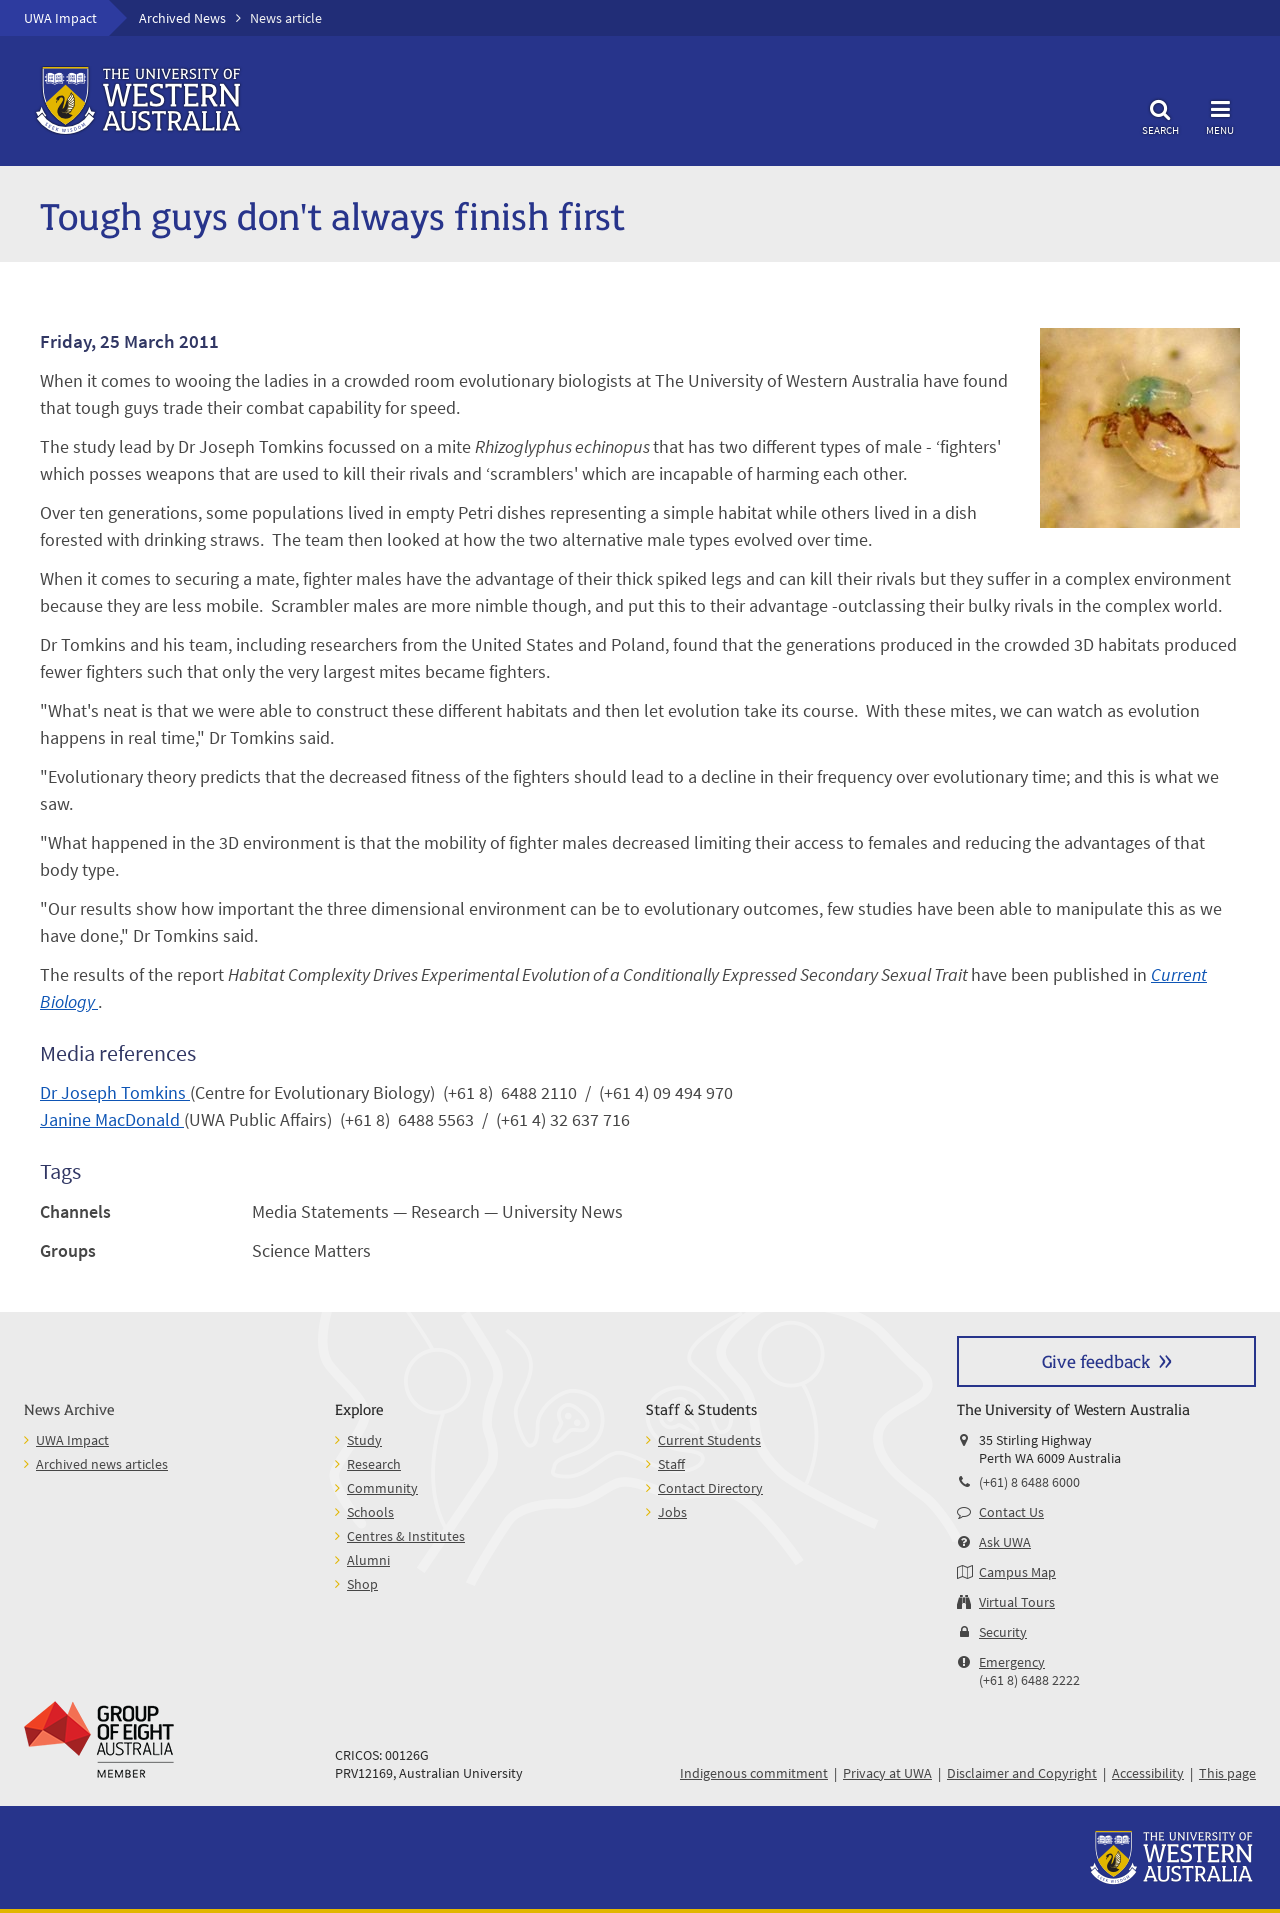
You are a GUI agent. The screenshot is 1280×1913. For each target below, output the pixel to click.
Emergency (1012, 1662)
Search (1160, 114)
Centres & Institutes (406, 1536)
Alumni (368, 1560)
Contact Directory (710, 1488)
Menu (1220, 114)
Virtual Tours (1017, 1602)
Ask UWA (1005, 1542)
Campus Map (1017, 1572)
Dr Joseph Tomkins (115, 1092)
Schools (370, 1512)
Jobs (672, 1512)
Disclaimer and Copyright (1022, 1773)
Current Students (709, 1440)
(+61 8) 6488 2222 (1029, 1680)
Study (364, 1440)
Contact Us (1011, 1512)
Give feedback (1096, 1360)
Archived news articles (102, 1464)
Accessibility (1148, 1773)
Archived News (182, 18)
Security (1003, 1632)
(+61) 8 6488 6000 (1029, 1482)
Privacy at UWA (887, 1773)
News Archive (69, 1408)
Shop (362, 1584)
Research (374, 1464)
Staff (671, 1464)
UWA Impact (60, 18)
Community (382, 1488)
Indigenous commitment (754, 1773)
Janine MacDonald (112, 1119)
